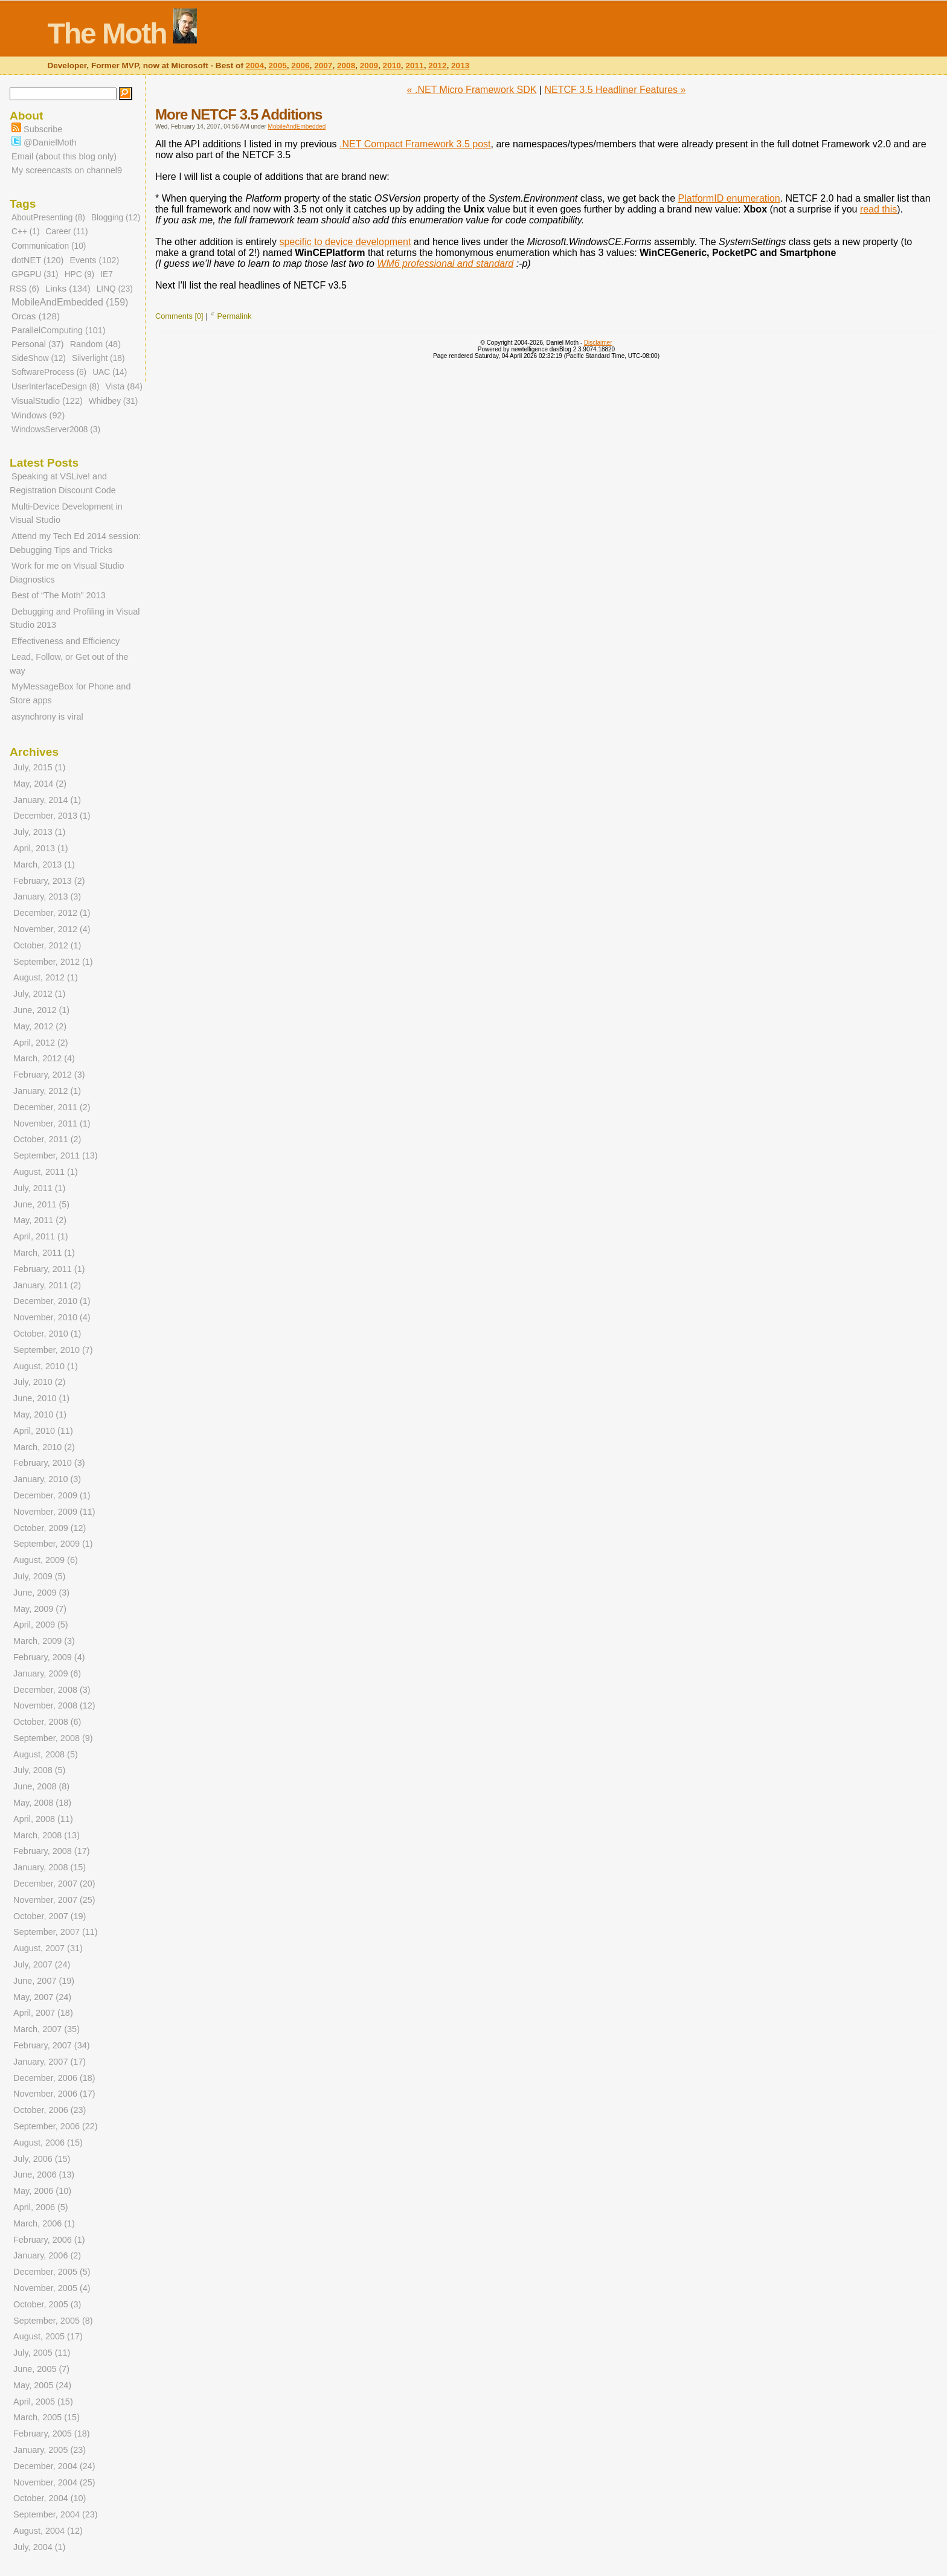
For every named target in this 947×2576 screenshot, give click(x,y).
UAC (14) (109, 372)
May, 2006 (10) (42, 2191)
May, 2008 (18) (42, 1802)
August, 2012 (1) (45, 977)
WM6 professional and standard (445, 263)
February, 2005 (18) (51, 2433)
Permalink (234, 316)
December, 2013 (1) (52, 815)
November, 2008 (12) (54, 1705)
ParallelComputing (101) (58, 330)
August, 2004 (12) (48, 2531)
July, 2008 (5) (39, 1770)
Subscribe (36, 128)
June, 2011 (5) (41, 1204)
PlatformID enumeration (729, 198)
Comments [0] (179, 316)
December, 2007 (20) (54, 1883)
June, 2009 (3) (41, 1592)
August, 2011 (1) (45, 1172)
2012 (437, 65)
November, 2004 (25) (54, 2482)
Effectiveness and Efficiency (65, 641)
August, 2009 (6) (45, 1560)
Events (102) (94, 260)
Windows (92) (38, 415)
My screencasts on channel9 (66, 170)
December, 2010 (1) (52, 1301)
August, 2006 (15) (48, 2142)
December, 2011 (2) (52, 1107)
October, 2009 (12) (49, 1528)
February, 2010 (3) (49, 1463)
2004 (255, 65)
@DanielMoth (44, 141)
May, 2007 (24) (42, 1997)
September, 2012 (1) (53, 962)
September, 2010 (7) (53, 1350)
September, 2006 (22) (55, 2126)
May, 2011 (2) (39, 1220)
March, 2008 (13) (46, 1835)
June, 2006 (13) (43, 2174)
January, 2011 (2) (47, 1285)
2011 (414, 65)
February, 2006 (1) (49, 2240)
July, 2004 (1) (39, 2547)
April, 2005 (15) (43, 2401)
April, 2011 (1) (40, 1236)
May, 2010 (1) (39, 1414)
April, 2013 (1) (40, 848)
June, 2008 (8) (41, 1786)
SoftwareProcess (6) (48, 372)
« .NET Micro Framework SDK (472, 90)
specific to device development (345, 242)
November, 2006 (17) (54, 2093)
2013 (460, 65)
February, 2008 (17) (51, 1851)
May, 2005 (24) (42, 2385)
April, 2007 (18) (43, 2013)
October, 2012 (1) (47, 945)
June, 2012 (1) (41, 1010)
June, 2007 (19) (43, 1981)
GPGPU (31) (35, 274)
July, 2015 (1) (39, 767)
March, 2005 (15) (46, 2417)
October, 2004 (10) (49, 2498)
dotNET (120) (37, 260)
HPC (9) (80, 274)
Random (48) (95, 344)
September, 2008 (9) (53, 1738)
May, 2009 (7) (39, 1609)
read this (878, 209)
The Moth (106, 34)
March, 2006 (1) (44, 2223)
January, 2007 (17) (49, 2061)
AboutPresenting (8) (48, 217)
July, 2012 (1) (39, 994)
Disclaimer (598, 342)
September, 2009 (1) (53, 1543)
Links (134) (68, 288)
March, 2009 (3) (44, 1641)
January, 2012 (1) (47, 1091)
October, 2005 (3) (47, 2304)
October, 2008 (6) (47, 1722)
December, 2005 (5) (52, 2272)
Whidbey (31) (113, 401)
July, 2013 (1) (39, 832)
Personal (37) (37, 344)
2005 (278, 65)
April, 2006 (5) (40, 2207)
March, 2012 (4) (44, 1058)
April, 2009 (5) (40, 1624)
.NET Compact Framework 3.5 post (414, 144)
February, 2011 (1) (49, 1269)
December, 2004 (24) (54, 2466)
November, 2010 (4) (52, 1317)
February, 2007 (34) (51, 2045)
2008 (346, 65)
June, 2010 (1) (41, 1398)
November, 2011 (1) (52, 1123)
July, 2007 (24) (41, 1964)
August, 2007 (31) (48, 1948)
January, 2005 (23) (49, 2450)
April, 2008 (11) (43, 1819)
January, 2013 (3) (47, 896)
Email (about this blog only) (64, 156)
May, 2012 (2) (39, 1026)
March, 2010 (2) (44, 1447)
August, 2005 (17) (48, 2336)
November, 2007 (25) (54, 1900)
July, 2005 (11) (41, 2352)
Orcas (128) (35, 316)
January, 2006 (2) (47, 2255)
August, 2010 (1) (45, 1366)
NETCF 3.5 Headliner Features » (615, 90)
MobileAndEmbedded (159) (69, 302)
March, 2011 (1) (44, 1253)
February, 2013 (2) (49, 881)
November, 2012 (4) (52, 929)
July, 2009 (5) (39, 1576)
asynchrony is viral (47, 716)
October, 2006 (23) (49, 2110)
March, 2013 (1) (44, 864)
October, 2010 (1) (47, 1333)
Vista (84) (124, 386)
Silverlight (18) (98, 358)
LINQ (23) (115, 288)
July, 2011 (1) (39, 1188)
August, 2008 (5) (45, 1754)
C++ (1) (25, 231)
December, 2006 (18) (54, 2078)
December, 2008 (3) (52, 1690)
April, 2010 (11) (43, 1431)
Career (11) (66, 231)
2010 (392, 65)
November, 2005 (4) (52, 2288)
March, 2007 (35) (46, 2029)
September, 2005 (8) (53, 2320)
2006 (300, 65)
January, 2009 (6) (47, 1673)
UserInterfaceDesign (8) (55, 386)
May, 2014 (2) (39, 783)
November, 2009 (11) (54, 1512)
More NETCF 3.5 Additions (238, 114)
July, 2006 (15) (41, 2159)
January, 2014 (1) (47, 800)
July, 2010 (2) (39, 1382)
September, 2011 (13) (55, 1155)
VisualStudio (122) (47, 401)
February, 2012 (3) (49, 1074)
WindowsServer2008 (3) (55, 429)
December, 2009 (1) (52, 1495)
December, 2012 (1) (52, 913)
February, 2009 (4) (49, 1657)
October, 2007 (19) (49, 1916)
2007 (323, 65)
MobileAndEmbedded (297, 126)
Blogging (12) (116, 217)
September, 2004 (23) (55, 2514)
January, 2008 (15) (49, 1867)
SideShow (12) (38, 358)
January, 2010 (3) (47, 1479)
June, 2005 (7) (41, 2369)
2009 (369, 65)
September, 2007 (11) (55, 1932)
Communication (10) (48, 246)
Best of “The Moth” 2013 (58, 595)
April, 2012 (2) (40, 1042)
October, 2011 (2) (47, 1139)
